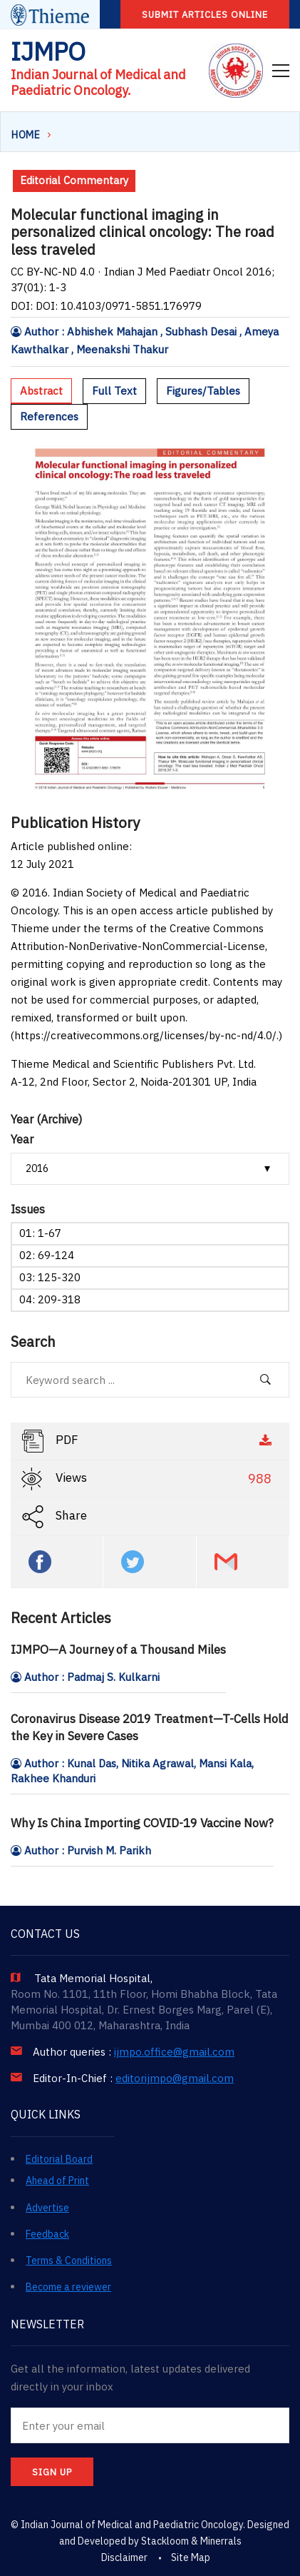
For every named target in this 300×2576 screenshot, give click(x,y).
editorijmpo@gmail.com (174, 2078)
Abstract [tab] (41, 391)
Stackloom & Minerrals (191, 2541)
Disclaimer (124, 2557)
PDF (148, 1441)
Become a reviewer (68, 2286)
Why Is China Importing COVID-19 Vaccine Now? (142, 1823)
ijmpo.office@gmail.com (174, 2052)
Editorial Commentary (74, 180)
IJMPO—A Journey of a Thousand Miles (118, 1649)
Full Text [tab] (114, 391)
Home (25, 134)
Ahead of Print (57, 2180)
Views (148, 1479)
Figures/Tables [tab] (203, 391)
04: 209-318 (50, 1299)
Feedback (47, 2234)
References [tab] (49, 416)
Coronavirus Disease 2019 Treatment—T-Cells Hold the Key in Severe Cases (150, 1727)
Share (54, 1516)
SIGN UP (52, 2472)
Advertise (47, 2207)
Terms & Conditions (69, 2260)
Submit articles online (205, 15)
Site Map (190, 2557)
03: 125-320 (50, 1277)
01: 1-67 (40, 1233)
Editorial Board (59, 2159)
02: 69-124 (46, 1255)
